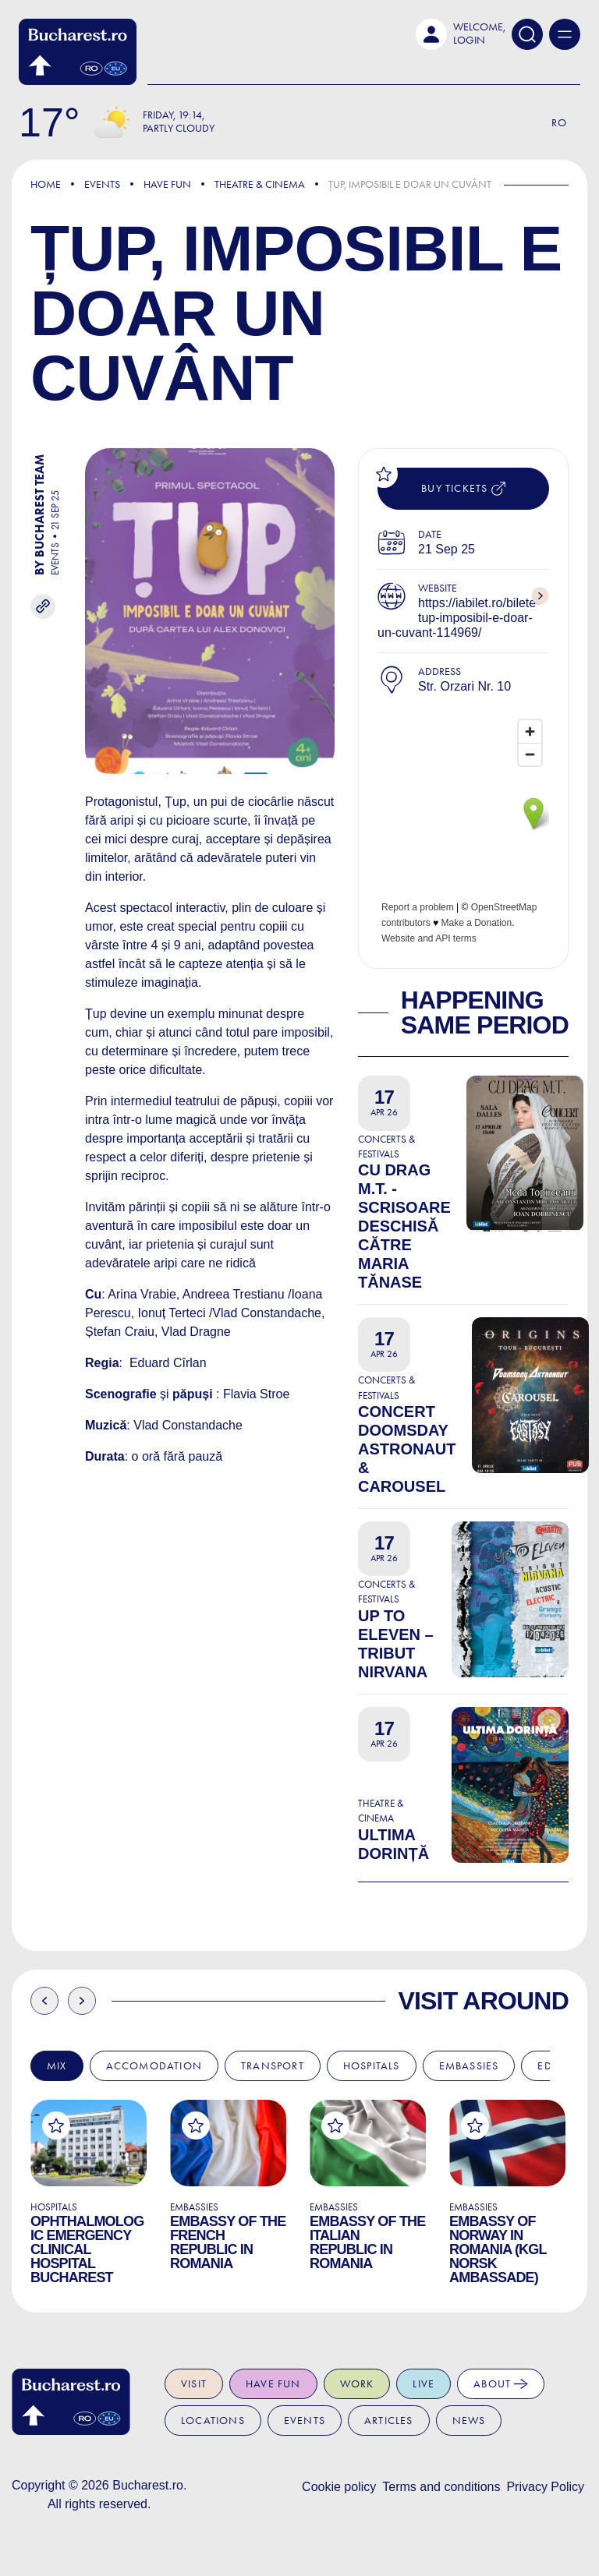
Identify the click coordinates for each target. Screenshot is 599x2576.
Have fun (273, 2383)
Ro (559, 122)
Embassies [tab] (469, 2065)
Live (423, 2383)
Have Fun (167, 184)
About (500, 2384)
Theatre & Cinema (259, 184)
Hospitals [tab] (371, 2065)
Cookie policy (339, 2486)
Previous (44, 2001)
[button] (460, 34)
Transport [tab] (272, 2065)
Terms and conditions (441, 2486)
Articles (388, 2420)
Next (82, 2001)
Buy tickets (463, 488)
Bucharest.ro (147, 2485)
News (469, 2420)
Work (357, 2383)
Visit (194, 2383)
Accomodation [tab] (154, 2065)
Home (45, 184)
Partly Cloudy (178, 128)
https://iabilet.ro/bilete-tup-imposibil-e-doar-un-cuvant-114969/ (459, 617)
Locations (213, 2420)
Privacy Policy (545, 2486)
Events (102, 184)
